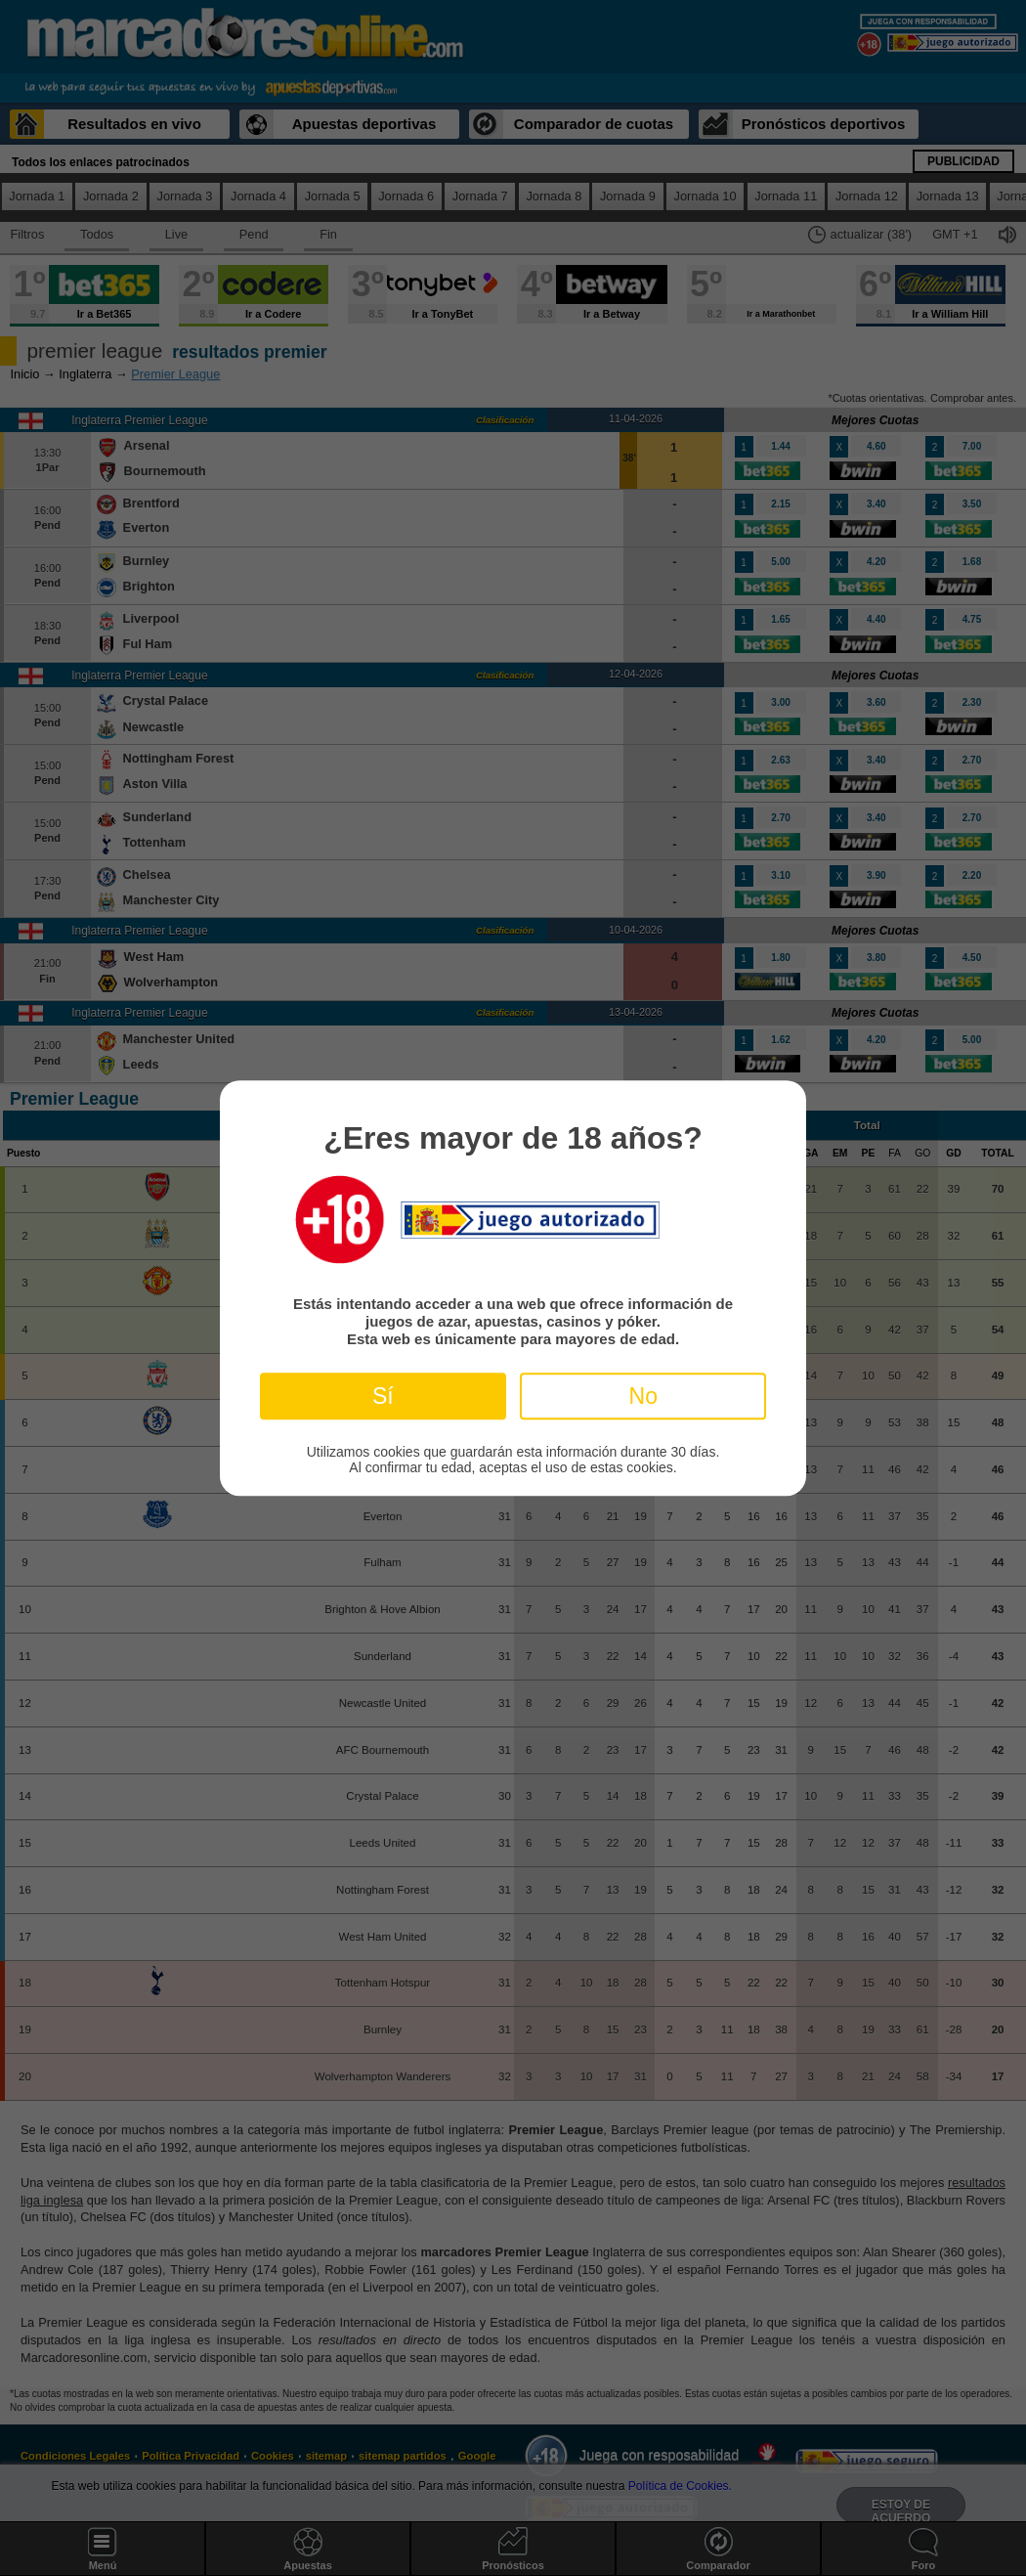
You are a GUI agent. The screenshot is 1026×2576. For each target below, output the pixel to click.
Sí (383, 1396)
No (643, 1396)
